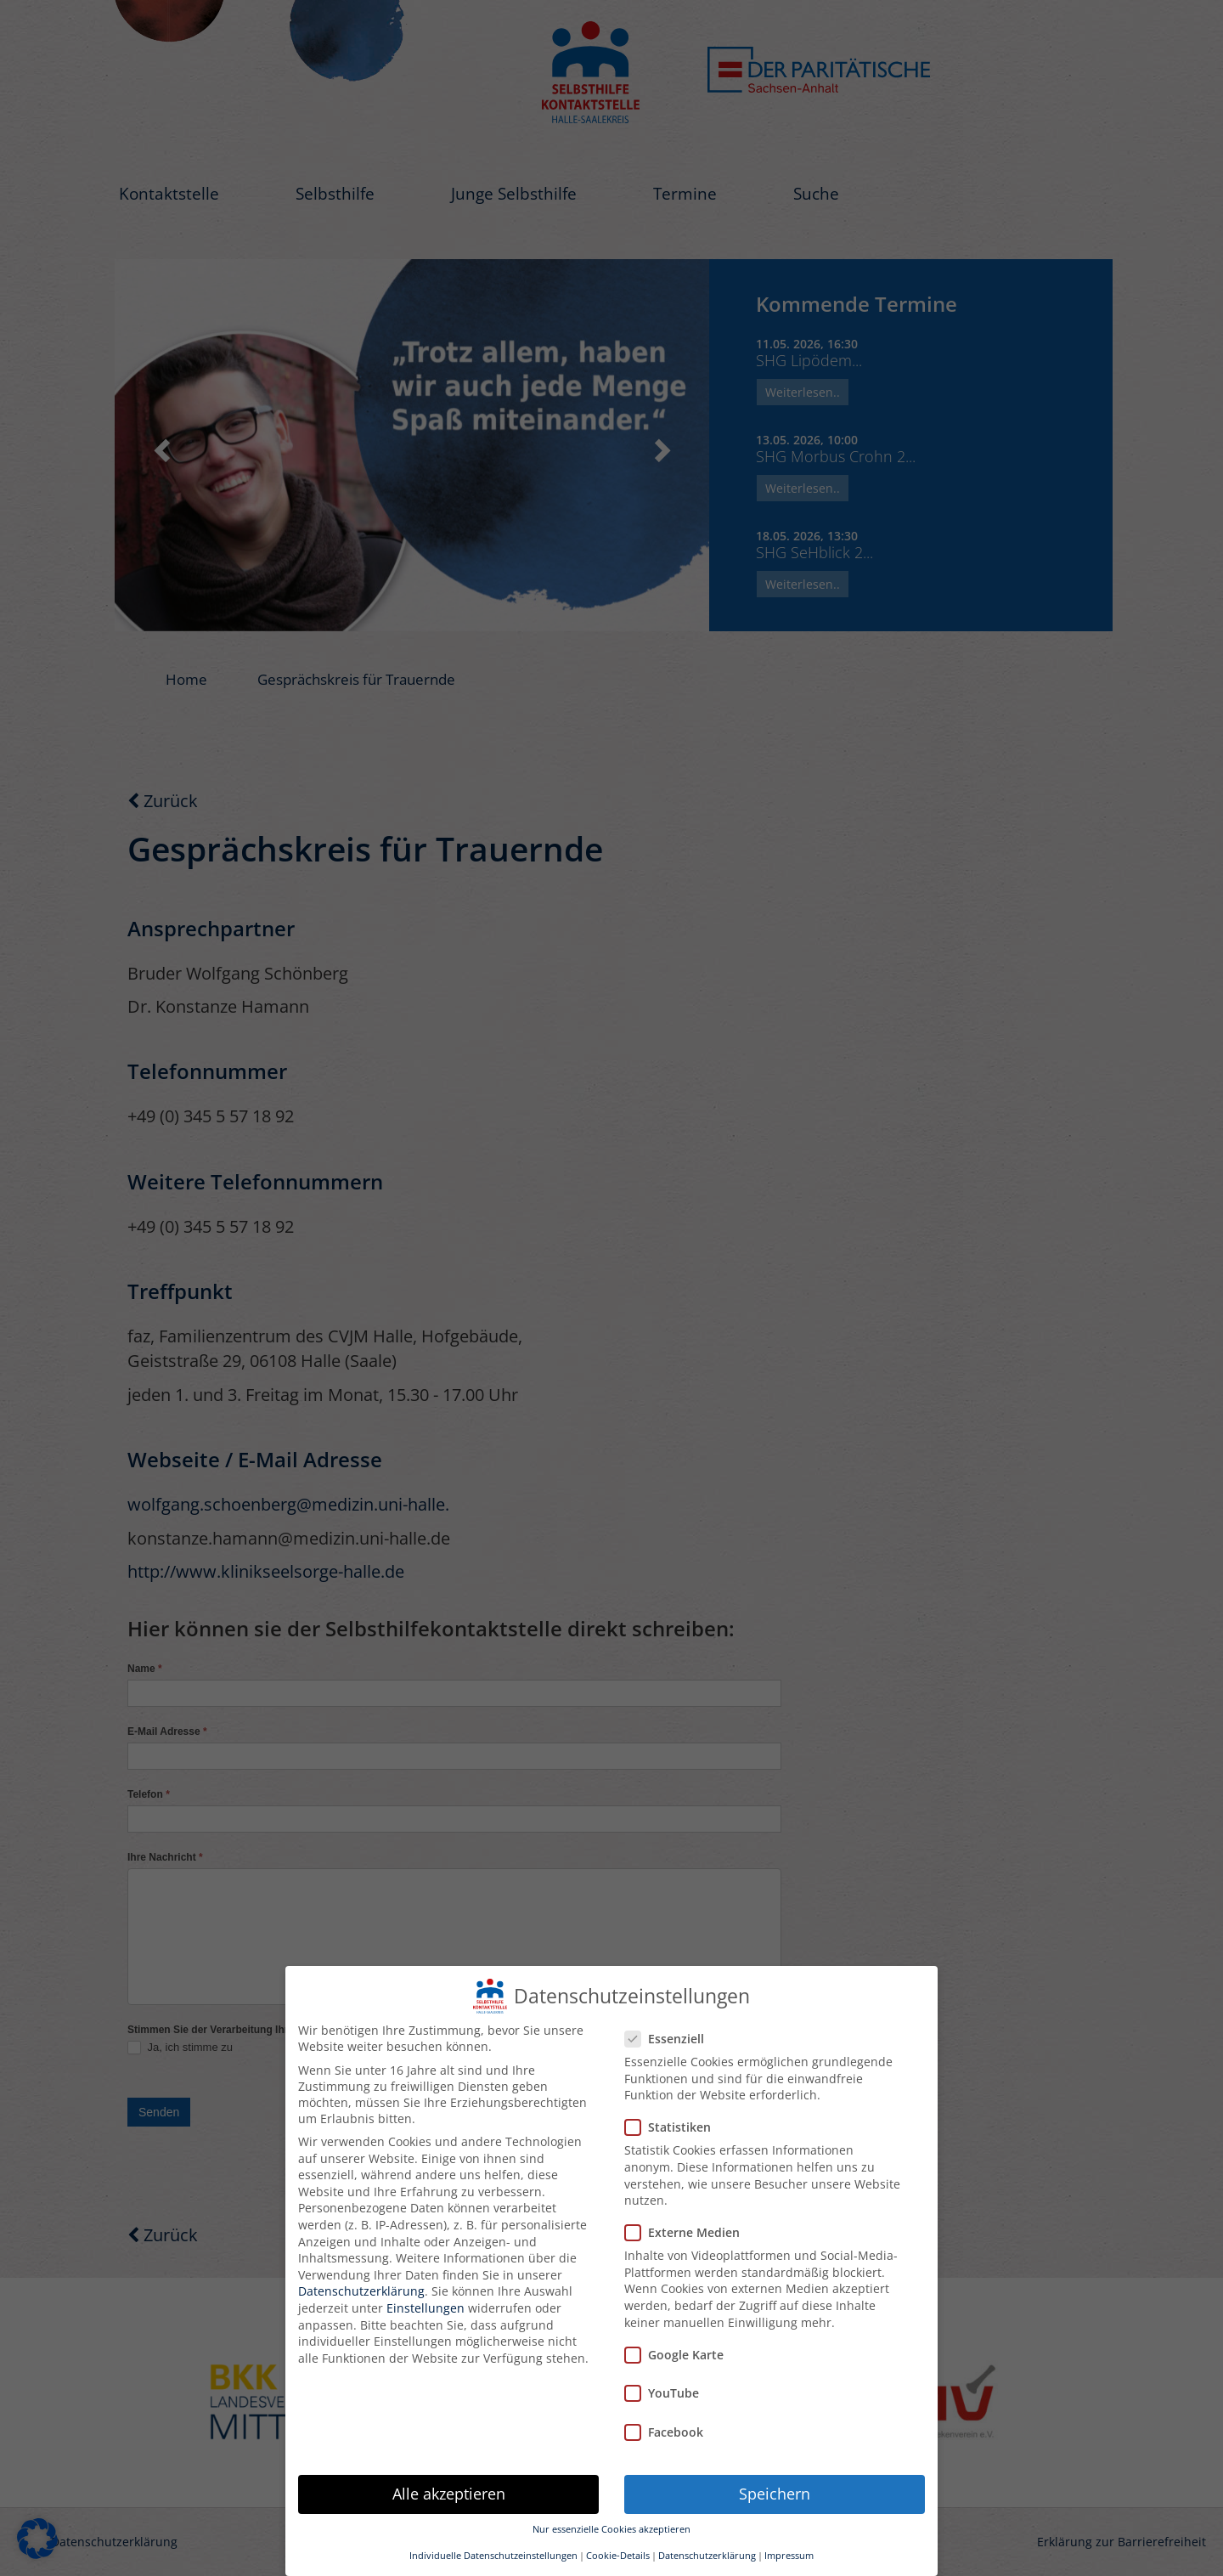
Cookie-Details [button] (618, 2556)
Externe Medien (687, 2232)
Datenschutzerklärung (361, 2291)
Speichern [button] (774, 2493)
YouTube (667, 2393)
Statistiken (673, 2127)
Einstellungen (425, 2308)
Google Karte (679, 2355)
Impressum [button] (789, 2556)
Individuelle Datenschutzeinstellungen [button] (493, 2556)
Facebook (669, 2432)
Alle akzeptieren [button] (448, 2493)
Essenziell (669, 2039)
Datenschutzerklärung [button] (707, 2556)
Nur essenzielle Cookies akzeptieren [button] (611, 2529)
